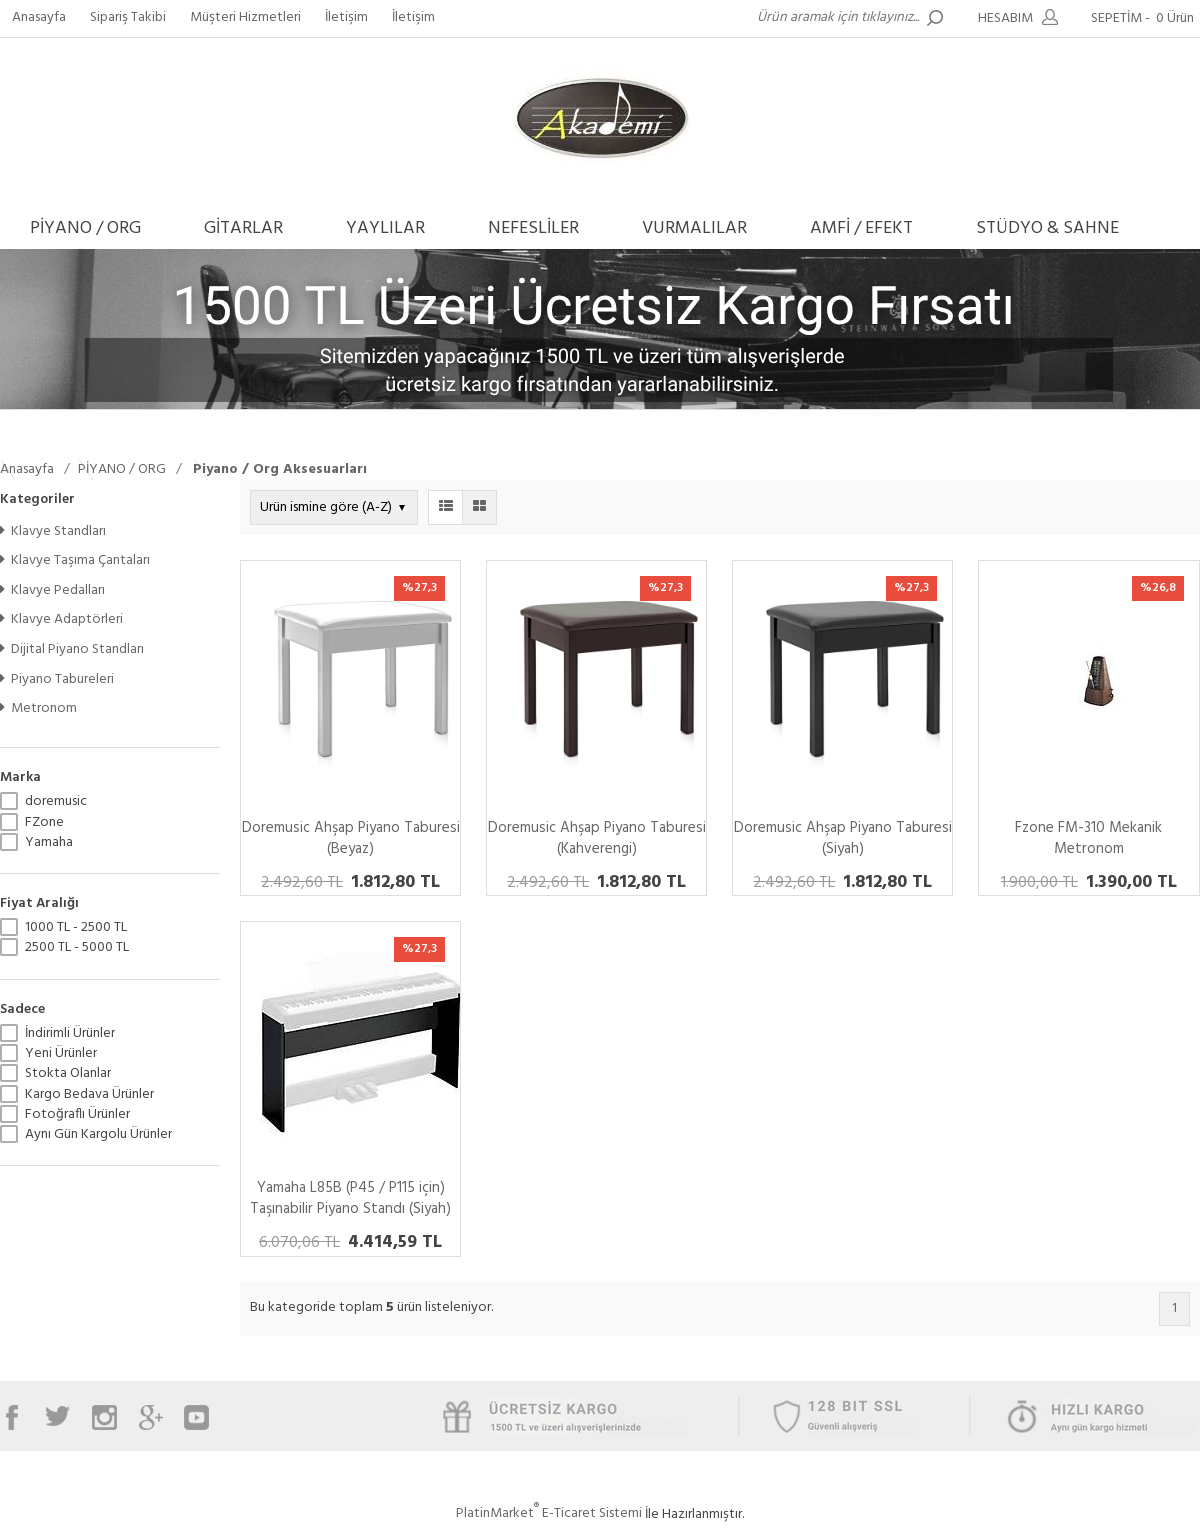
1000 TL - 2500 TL (76, 928)
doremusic (56, 802)
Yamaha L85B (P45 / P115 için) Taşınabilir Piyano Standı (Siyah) (350, 1198)
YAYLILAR (385, 228)
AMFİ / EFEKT (861, 228)
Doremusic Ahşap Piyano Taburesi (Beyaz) (351, 838)
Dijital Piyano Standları (72, 649)
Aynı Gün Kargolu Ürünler (98, 1135)
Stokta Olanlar (68, 1074)
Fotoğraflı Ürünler (77, 1115)
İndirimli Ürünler (70, 1034)
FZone (44, 823)
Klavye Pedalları (52, 590)
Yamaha (49, 843)
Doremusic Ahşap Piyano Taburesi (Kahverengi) (597, 838)
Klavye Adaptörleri (61, 619)
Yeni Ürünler (61, 1054)
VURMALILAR (694, 228)
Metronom (38, 708)
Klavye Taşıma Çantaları (75, 560)
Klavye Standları (53, 531)
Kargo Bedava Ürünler (89, 1095)
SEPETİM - (1145, 18)
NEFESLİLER (533, 228)
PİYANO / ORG (85, 228)
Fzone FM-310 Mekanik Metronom (1088, 838)
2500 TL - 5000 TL (77, 948)
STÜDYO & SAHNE (1047, 228)
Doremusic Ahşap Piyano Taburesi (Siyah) (843, 838)
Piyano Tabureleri (57, 679)
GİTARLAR (243, 228)
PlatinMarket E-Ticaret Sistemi (549, 1513)
